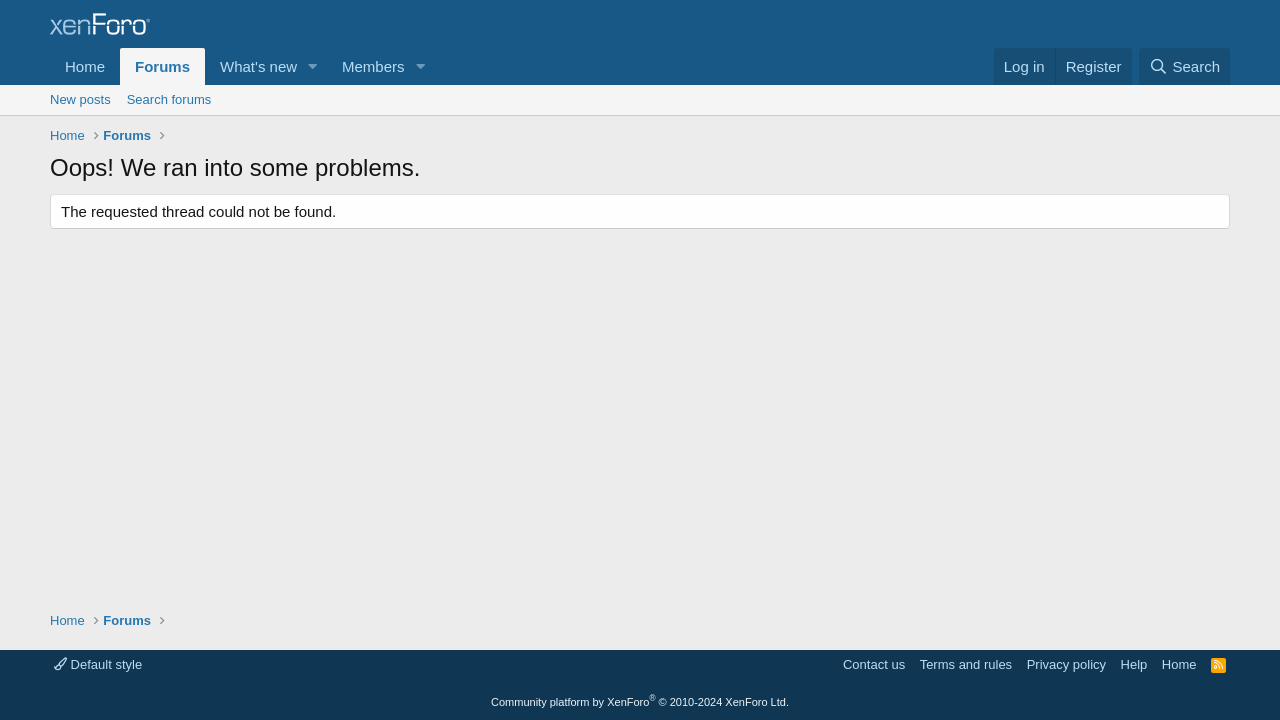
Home (85, 66)
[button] (313, 66)
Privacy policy (1066, 664)
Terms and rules (966, 664)
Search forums (169, 99)
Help (1134, 664)
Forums (162, 66)
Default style (98, 664)
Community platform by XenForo (640, 702)
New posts (80, 99)
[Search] (1184, 66)
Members (373, 66)
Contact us (874, 664)
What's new (258, 66)
